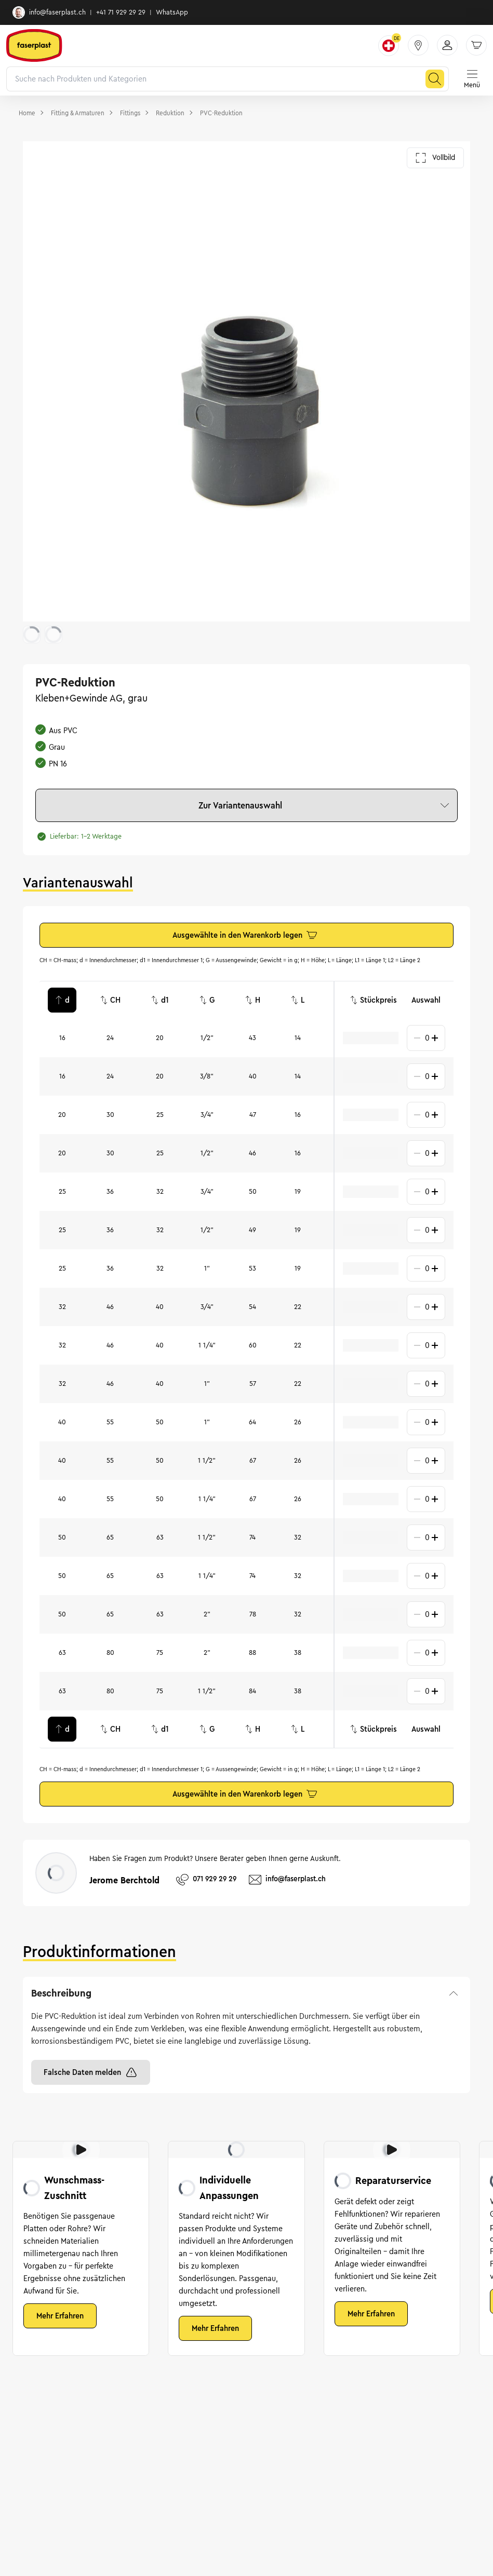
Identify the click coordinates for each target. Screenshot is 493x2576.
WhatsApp (172, 12)
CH (110, 1000)
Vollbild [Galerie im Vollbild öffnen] (435, 158)
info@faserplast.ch (49, 12)
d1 (160, 1000)
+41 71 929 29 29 (120, 12)
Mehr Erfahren (60, 2316)
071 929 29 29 (206, 1879)
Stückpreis (373, 1000)
